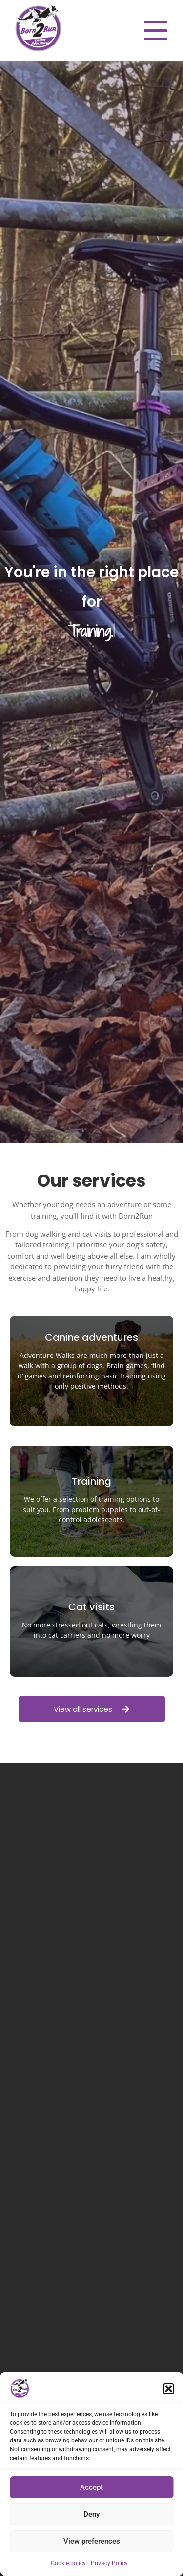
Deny (91, 2514)
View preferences (91, 2541)
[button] (168, 2389)
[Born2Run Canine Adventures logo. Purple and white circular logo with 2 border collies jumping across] (38, 28)
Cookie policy (68, 2563)
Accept (91, 2487)
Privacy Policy (109, 2563)
